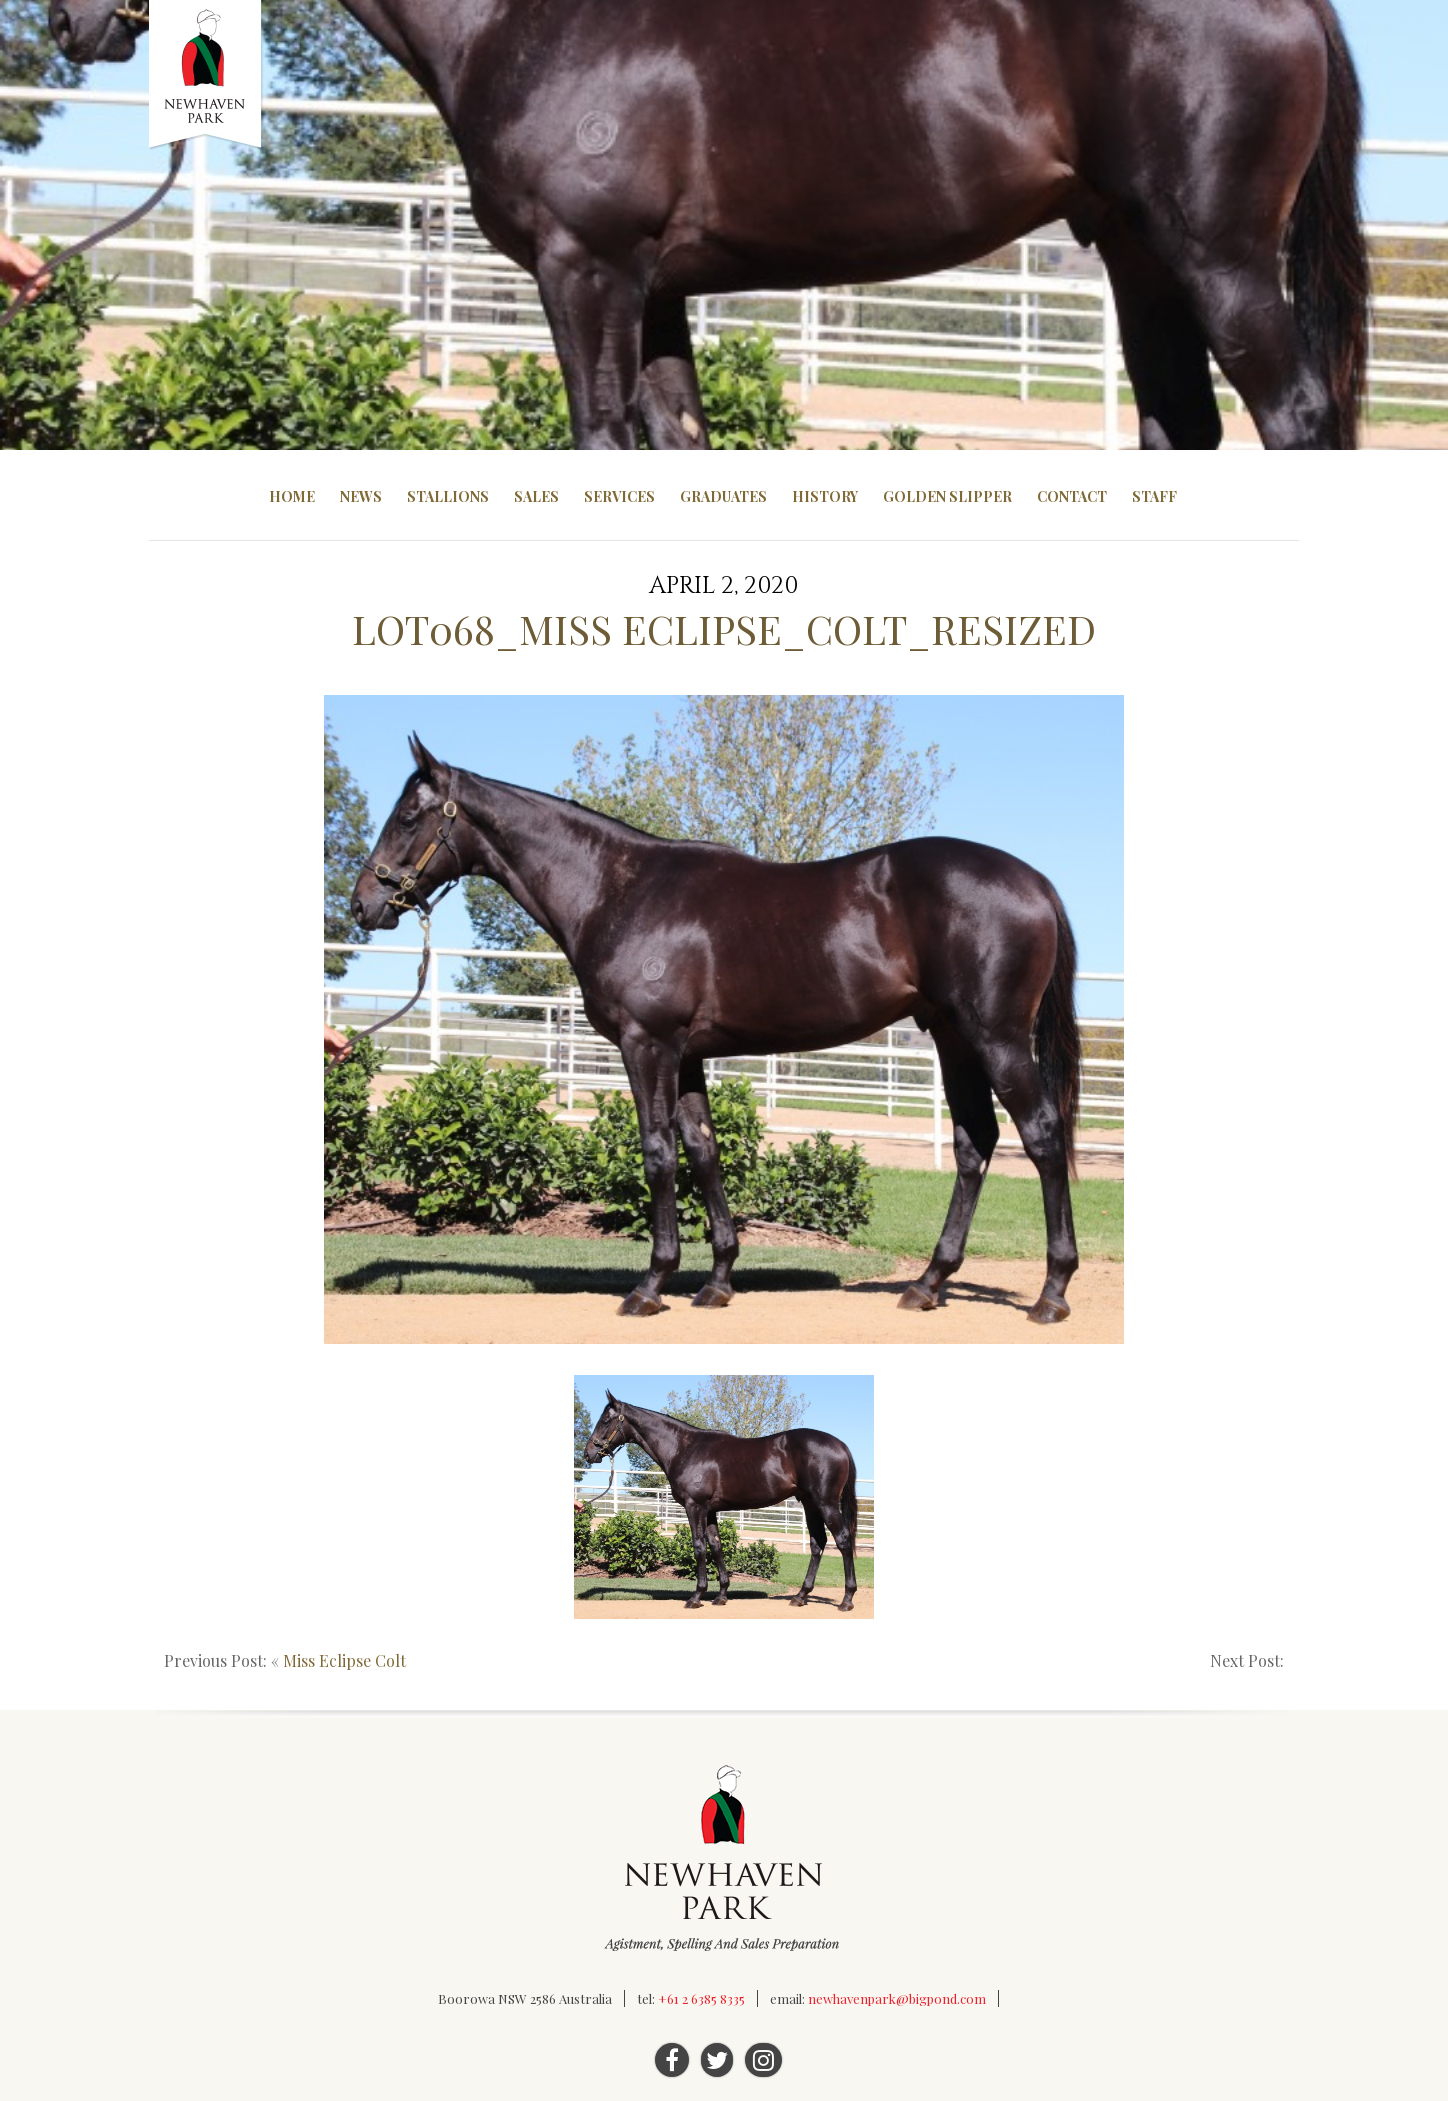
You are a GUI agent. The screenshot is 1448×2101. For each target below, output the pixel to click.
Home (292, 496)
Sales (536, 496)
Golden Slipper (947, 496)
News (361, 496)
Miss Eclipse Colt (344, 1660)
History (825, 496)
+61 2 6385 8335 (701, 1998)
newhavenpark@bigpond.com (897, 1998)
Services (619, 496)
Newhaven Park (206, 75)
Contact (1072, 496)
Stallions (448, 496)
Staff (1154, 496)
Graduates (723, 496)
